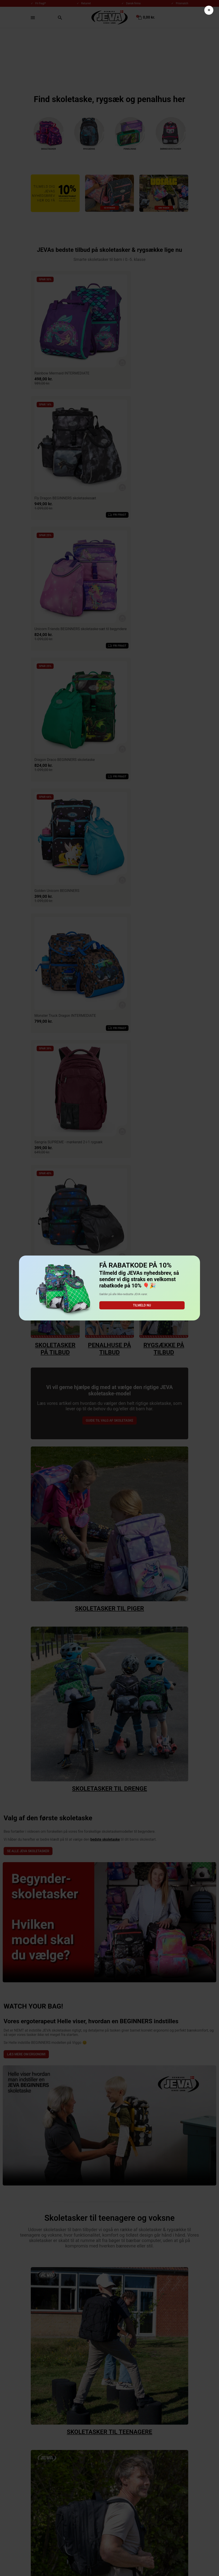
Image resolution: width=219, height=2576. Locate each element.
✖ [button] (208, 10)
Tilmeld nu (142, 1305)
